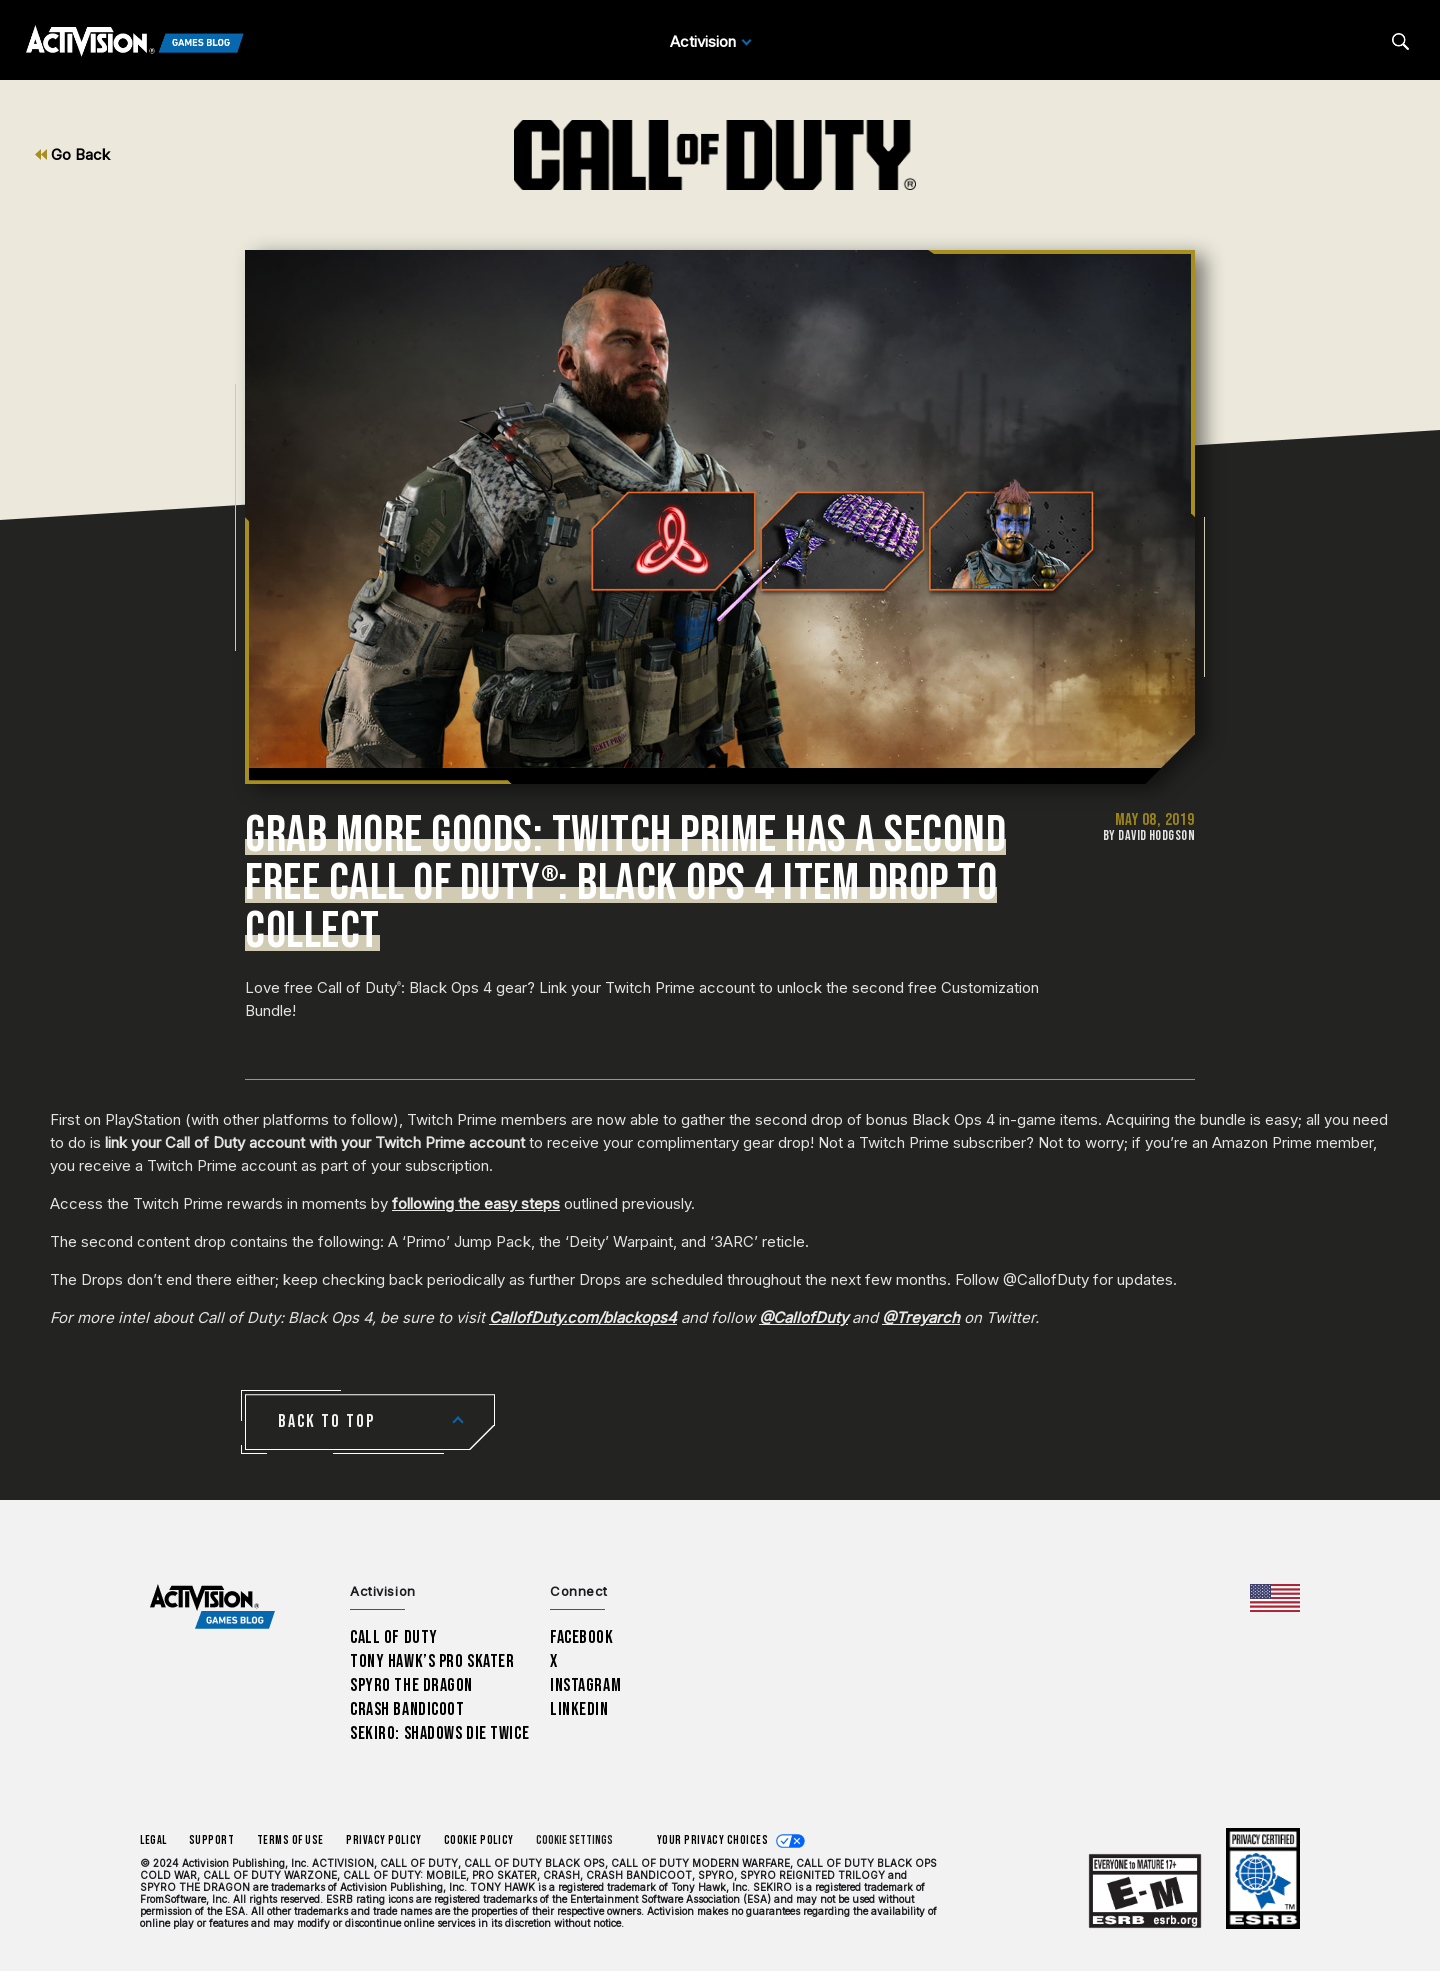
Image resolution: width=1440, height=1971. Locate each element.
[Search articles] (1400, 41)
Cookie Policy (479, 1840)
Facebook (582, 1637)
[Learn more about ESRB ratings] (1145, 1892)
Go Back (72, 154)
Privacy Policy (384, 1840)
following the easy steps (476, 1203)
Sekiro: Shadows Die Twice (439, 1733)
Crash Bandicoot (407, 1709)
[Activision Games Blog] (135, 42)
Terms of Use (291, 1840)
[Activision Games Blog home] (212, 1607)
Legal (153, 1840)
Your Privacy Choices (713, 1840)
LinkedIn (579, 1709)
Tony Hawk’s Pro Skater (432, 1661)
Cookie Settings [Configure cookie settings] (574, 1840)
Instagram (585, 1685)
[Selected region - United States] (1275, 1598)
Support (212, 1840)
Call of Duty (394, 1637)
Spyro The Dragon (411, 1685)
